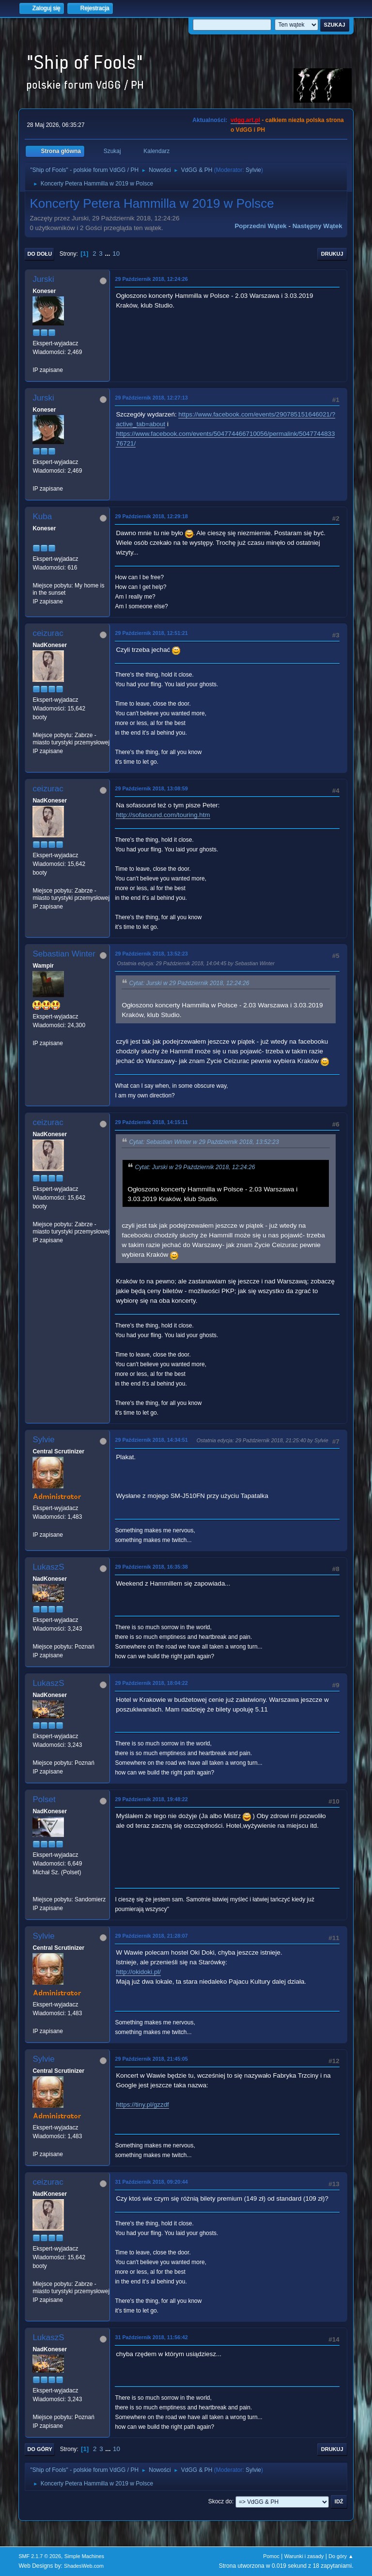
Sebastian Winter (63, 953)
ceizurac (47, 633)
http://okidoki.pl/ (138, 1971)
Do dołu (39, 254)
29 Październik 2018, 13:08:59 (151, 788)
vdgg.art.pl (245, 120)
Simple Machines (84, 2556)
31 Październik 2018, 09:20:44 (151, 2182)
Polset (43, 1799)
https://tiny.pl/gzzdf (142, 2104)
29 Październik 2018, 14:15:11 (151, 1122)
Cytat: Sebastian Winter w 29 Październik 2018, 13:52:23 (204, 1142)
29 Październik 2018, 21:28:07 (151, 1936)
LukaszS (48, 1567)
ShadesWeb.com (84, 2566)
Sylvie (253, 170)
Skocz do (220, 2501)
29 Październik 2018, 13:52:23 (151, 953)
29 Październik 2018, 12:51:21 (151, 633)
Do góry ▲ (340, 2556)
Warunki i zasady (304, 2556)
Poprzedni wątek (260, 226)
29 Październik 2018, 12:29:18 (151, 516)
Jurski (43, 279)
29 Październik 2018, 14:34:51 (151, 1440)
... (108, 253)
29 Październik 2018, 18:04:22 (151, 1683)
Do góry (39, 2449)
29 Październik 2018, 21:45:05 (151, 2059)
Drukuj (332, 254)
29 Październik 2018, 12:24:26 (151, 279)
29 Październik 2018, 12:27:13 (151, 398)
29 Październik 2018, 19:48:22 (151, 1799)
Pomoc (271, 2556)
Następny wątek (317, 226)
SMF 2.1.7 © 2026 (39, 2556)
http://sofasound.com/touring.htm (163, 814)
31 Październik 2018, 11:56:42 (151, 2337)
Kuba (42, 516)
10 (116, 253)
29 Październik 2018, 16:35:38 (151, 1567)
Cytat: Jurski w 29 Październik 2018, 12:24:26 (189, 983)
